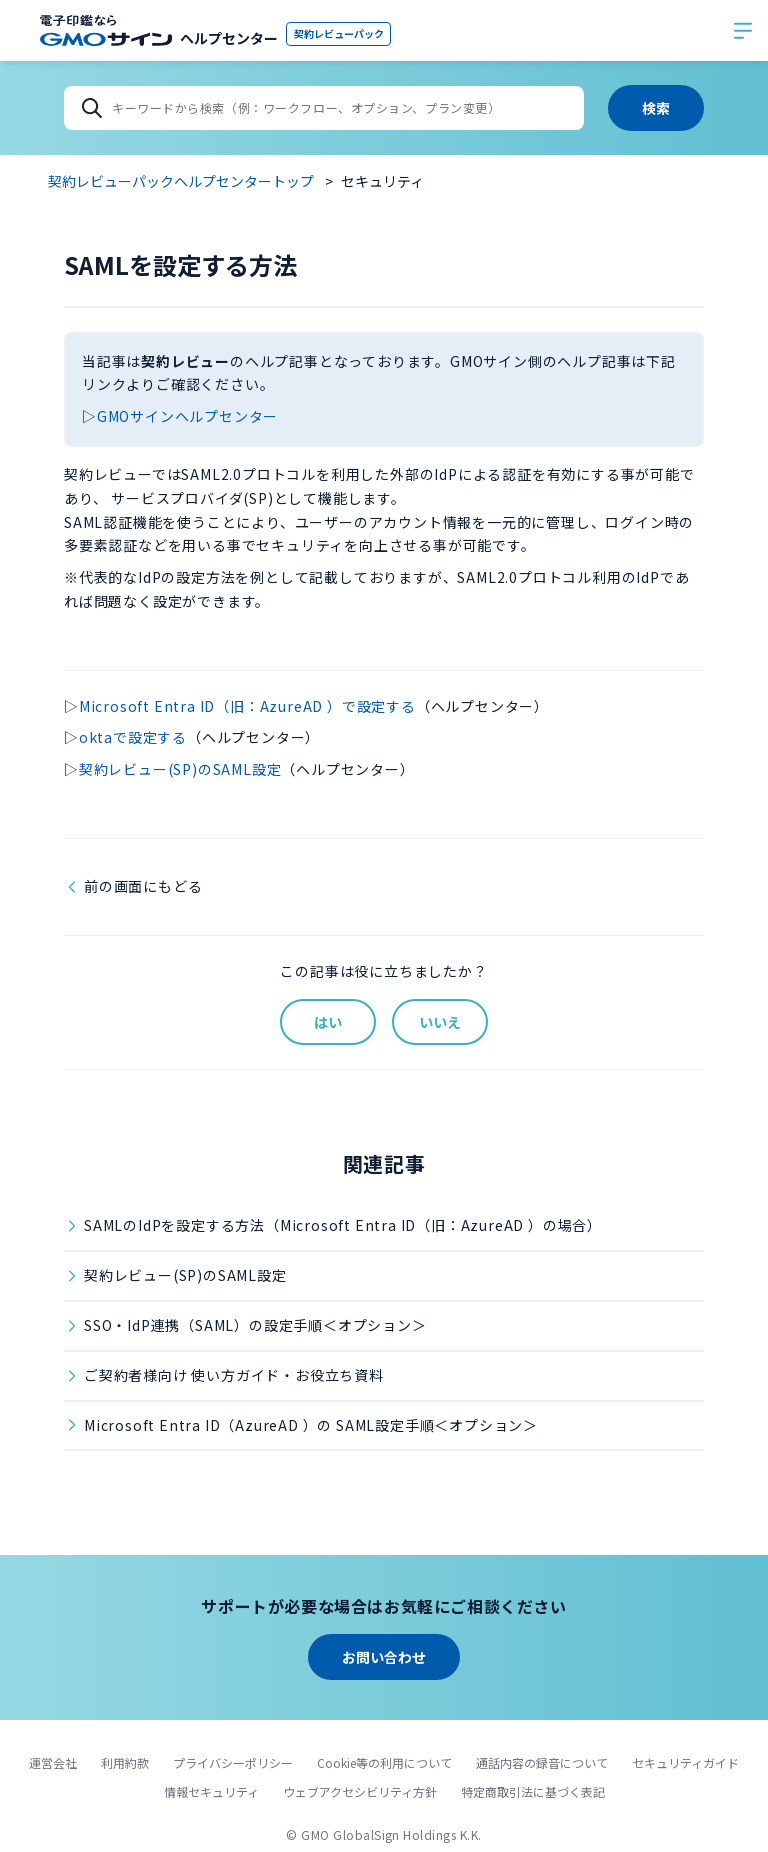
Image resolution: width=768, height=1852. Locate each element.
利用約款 (125, 1762)
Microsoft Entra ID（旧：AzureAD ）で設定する (247, 706)
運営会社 (53, 1762)
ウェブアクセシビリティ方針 (360, 1791)
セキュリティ (382, 181)
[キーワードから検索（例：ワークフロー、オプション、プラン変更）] (324, 108)
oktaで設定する (133, 737)
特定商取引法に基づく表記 (533, 1791)
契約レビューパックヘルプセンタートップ (181, 181)
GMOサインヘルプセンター (187, 416)
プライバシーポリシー (233, 1762)
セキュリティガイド (685, 1762)
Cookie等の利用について (384, 1762)
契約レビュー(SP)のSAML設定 (180, 769)
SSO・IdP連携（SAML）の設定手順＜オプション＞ (255, 1325)
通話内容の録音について (542, 1762)
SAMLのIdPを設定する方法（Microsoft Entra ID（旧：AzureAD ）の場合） (343, 1225)
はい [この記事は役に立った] (328, 1022)
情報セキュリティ (211, 1791)
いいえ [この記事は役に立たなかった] (440, 1022)
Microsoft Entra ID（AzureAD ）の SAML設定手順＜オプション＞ (311, 1425)
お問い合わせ (384, 1657)
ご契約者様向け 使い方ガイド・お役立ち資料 (234, 1375)
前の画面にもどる (143, 886)
